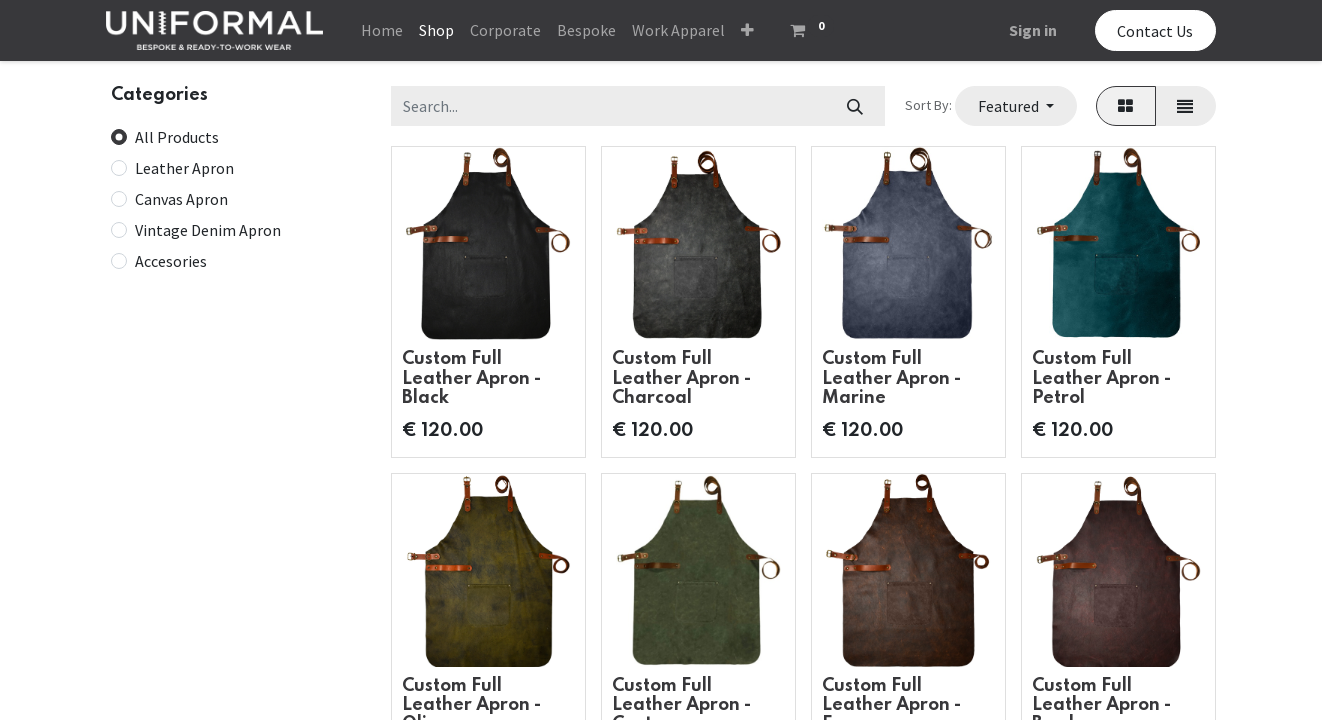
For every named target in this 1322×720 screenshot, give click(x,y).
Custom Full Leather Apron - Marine (891, 378)
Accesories (171, 261)
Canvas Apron (181, 199)
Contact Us (1155, 31)
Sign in (1033, 30)
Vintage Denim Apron (208, 230)
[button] (747, 30)
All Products (177, 137)
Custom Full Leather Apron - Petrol (1101, 378)
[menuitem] (382, 30)
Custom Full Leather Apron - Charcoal (681, 378)
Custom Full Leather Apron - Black (471, 378)
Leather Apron (184, 168)
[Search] (854, 106)
